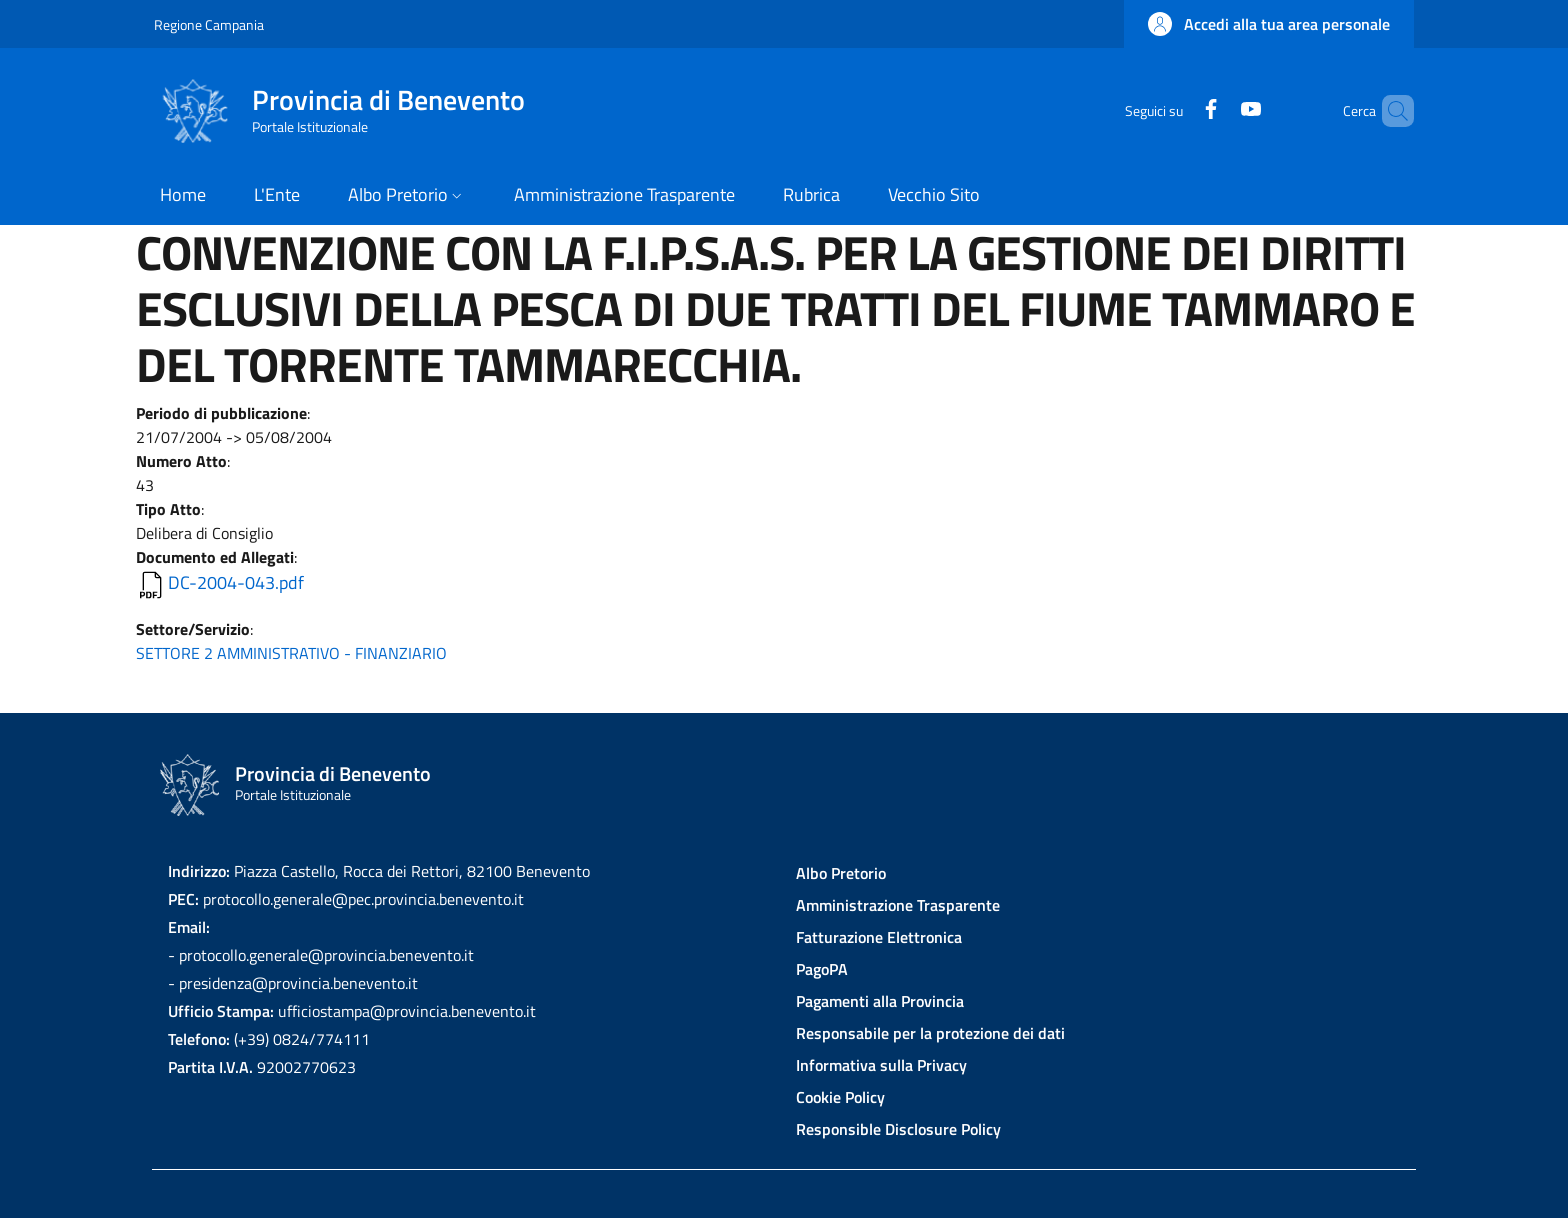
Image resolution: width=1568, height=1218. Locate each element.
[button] (1269, 24)
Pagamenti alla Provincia (880, 1001)
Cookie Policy (840, 1097)
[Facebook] (1177, 110)
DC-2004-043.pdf (236, 582)
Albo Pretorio (841, 873)
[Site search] (1390, 111)
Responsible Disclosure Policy (898, 1129)
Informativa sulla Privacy (881, 1065)
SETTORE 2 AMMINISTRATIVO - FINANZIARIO (291, 653)
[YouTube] (1217, 110)
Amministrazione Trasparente (898, 905)
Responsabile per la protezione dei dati (930, 1033)
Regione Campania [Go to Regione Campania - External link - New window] (209, 24)
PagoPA (822, 969)
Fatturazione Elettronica (879, 937)
